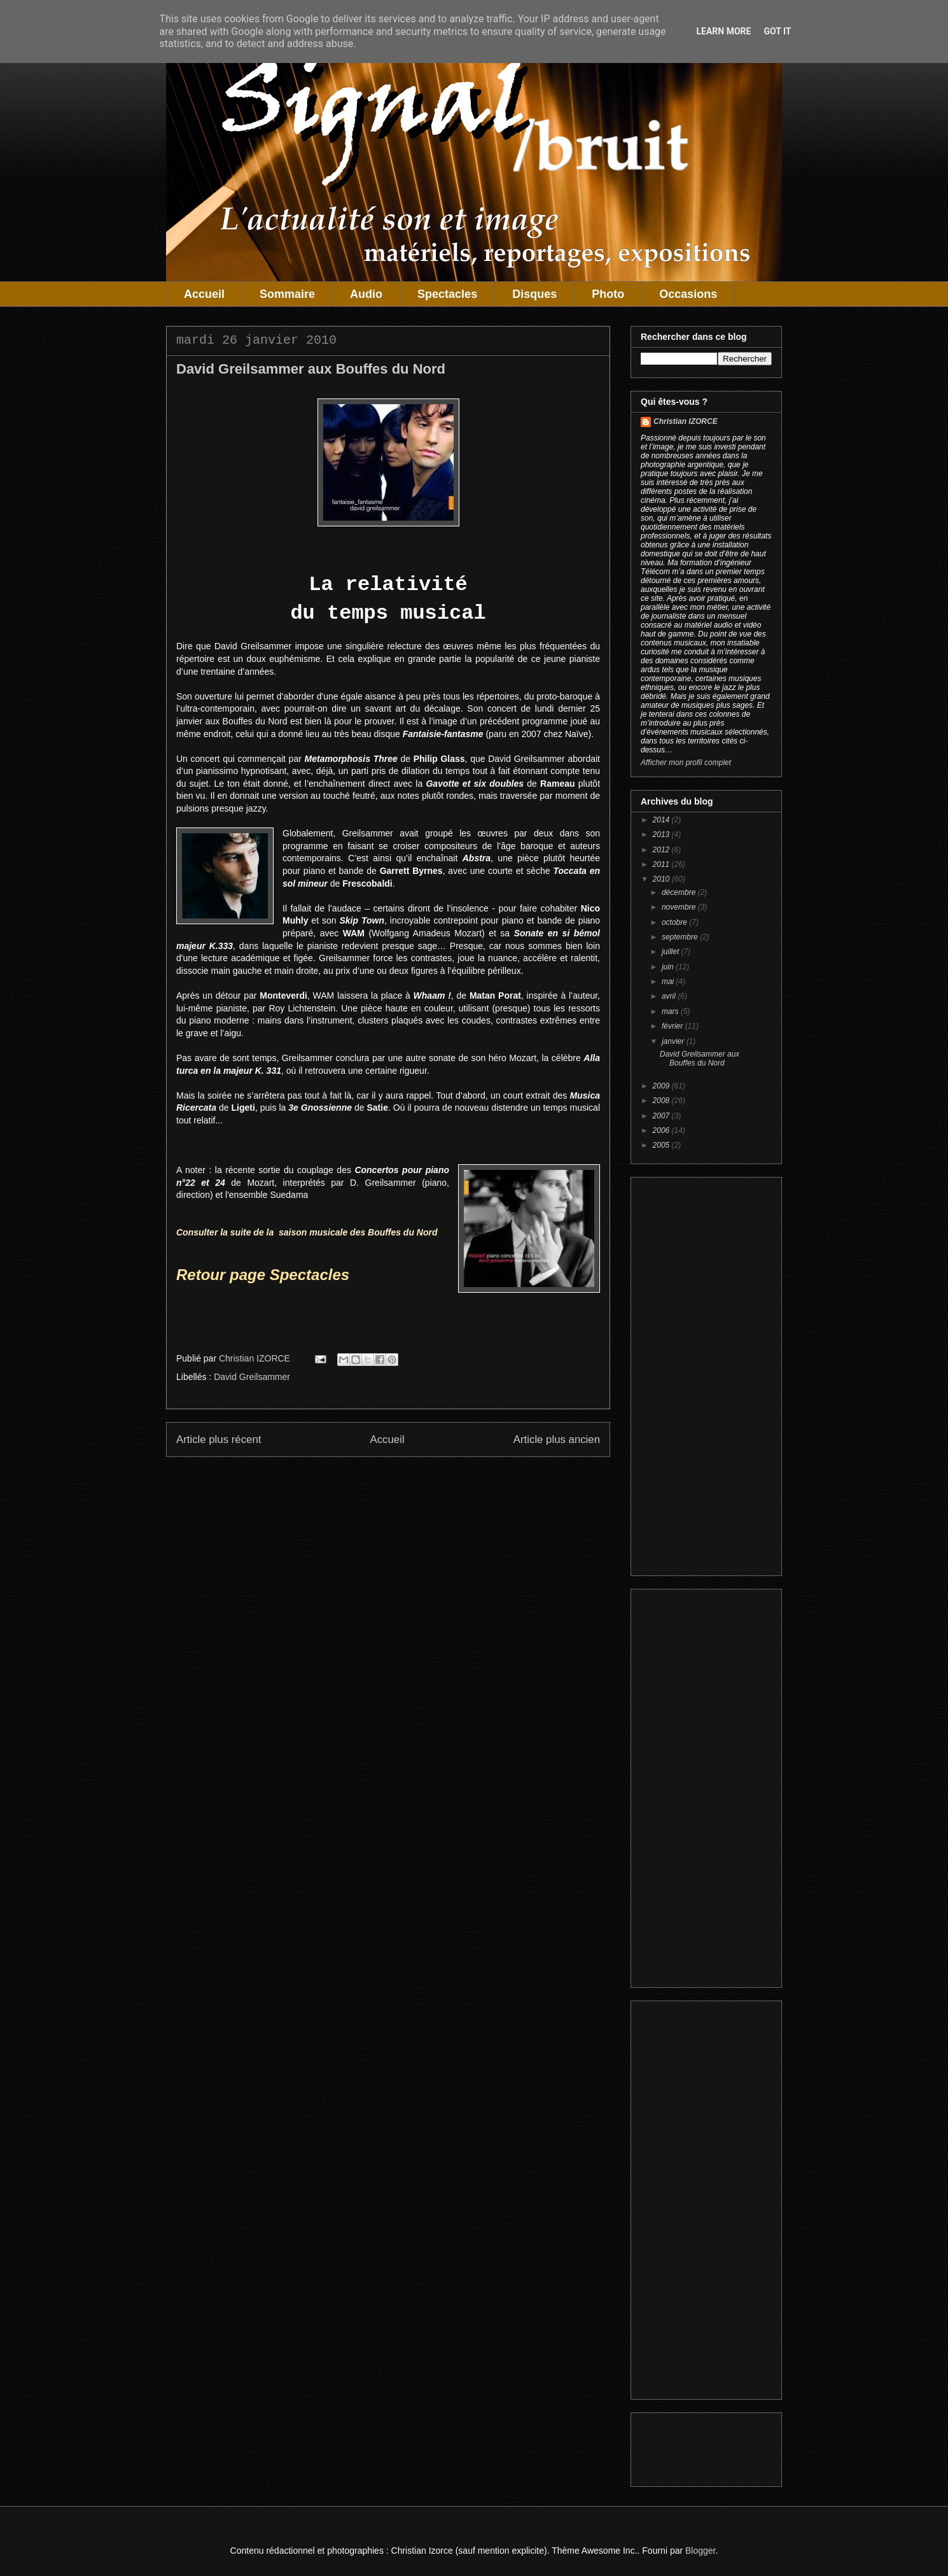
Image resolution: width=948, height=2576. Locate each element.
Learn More (723, 31)
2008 (662, 1100)
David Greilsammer (252, 1377)
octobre (675, 922)
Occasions (688, 294)
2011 (662, 864)
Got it (777, 31)
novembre (680, 907)
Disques (534, 294)
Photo (608, 294)
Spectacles (447, 294)
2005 (662, 1145)
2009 (662, 1085)
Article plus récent (218, 1439)
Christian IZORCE (685, 421)
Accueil (204, 294)
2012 (662, 849)
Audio (366, 294)
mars (671, 1011)
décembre (680, 892)
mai (669, 981)
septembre (681, 937)
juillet (671, 951)
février (673, 1026)
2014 (662, 819)
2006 (662, 1130)
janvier (674, 1041)
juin (669, 966)
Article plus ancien (556, 1439)
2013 (662, 834)
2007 (662, 1115)
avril (670, 996)
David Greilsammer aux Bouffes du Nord (699, 1058)
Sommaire (287, 294)
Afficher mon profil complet (686, 762)
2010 (662, 879)
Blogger (700, 2550)
